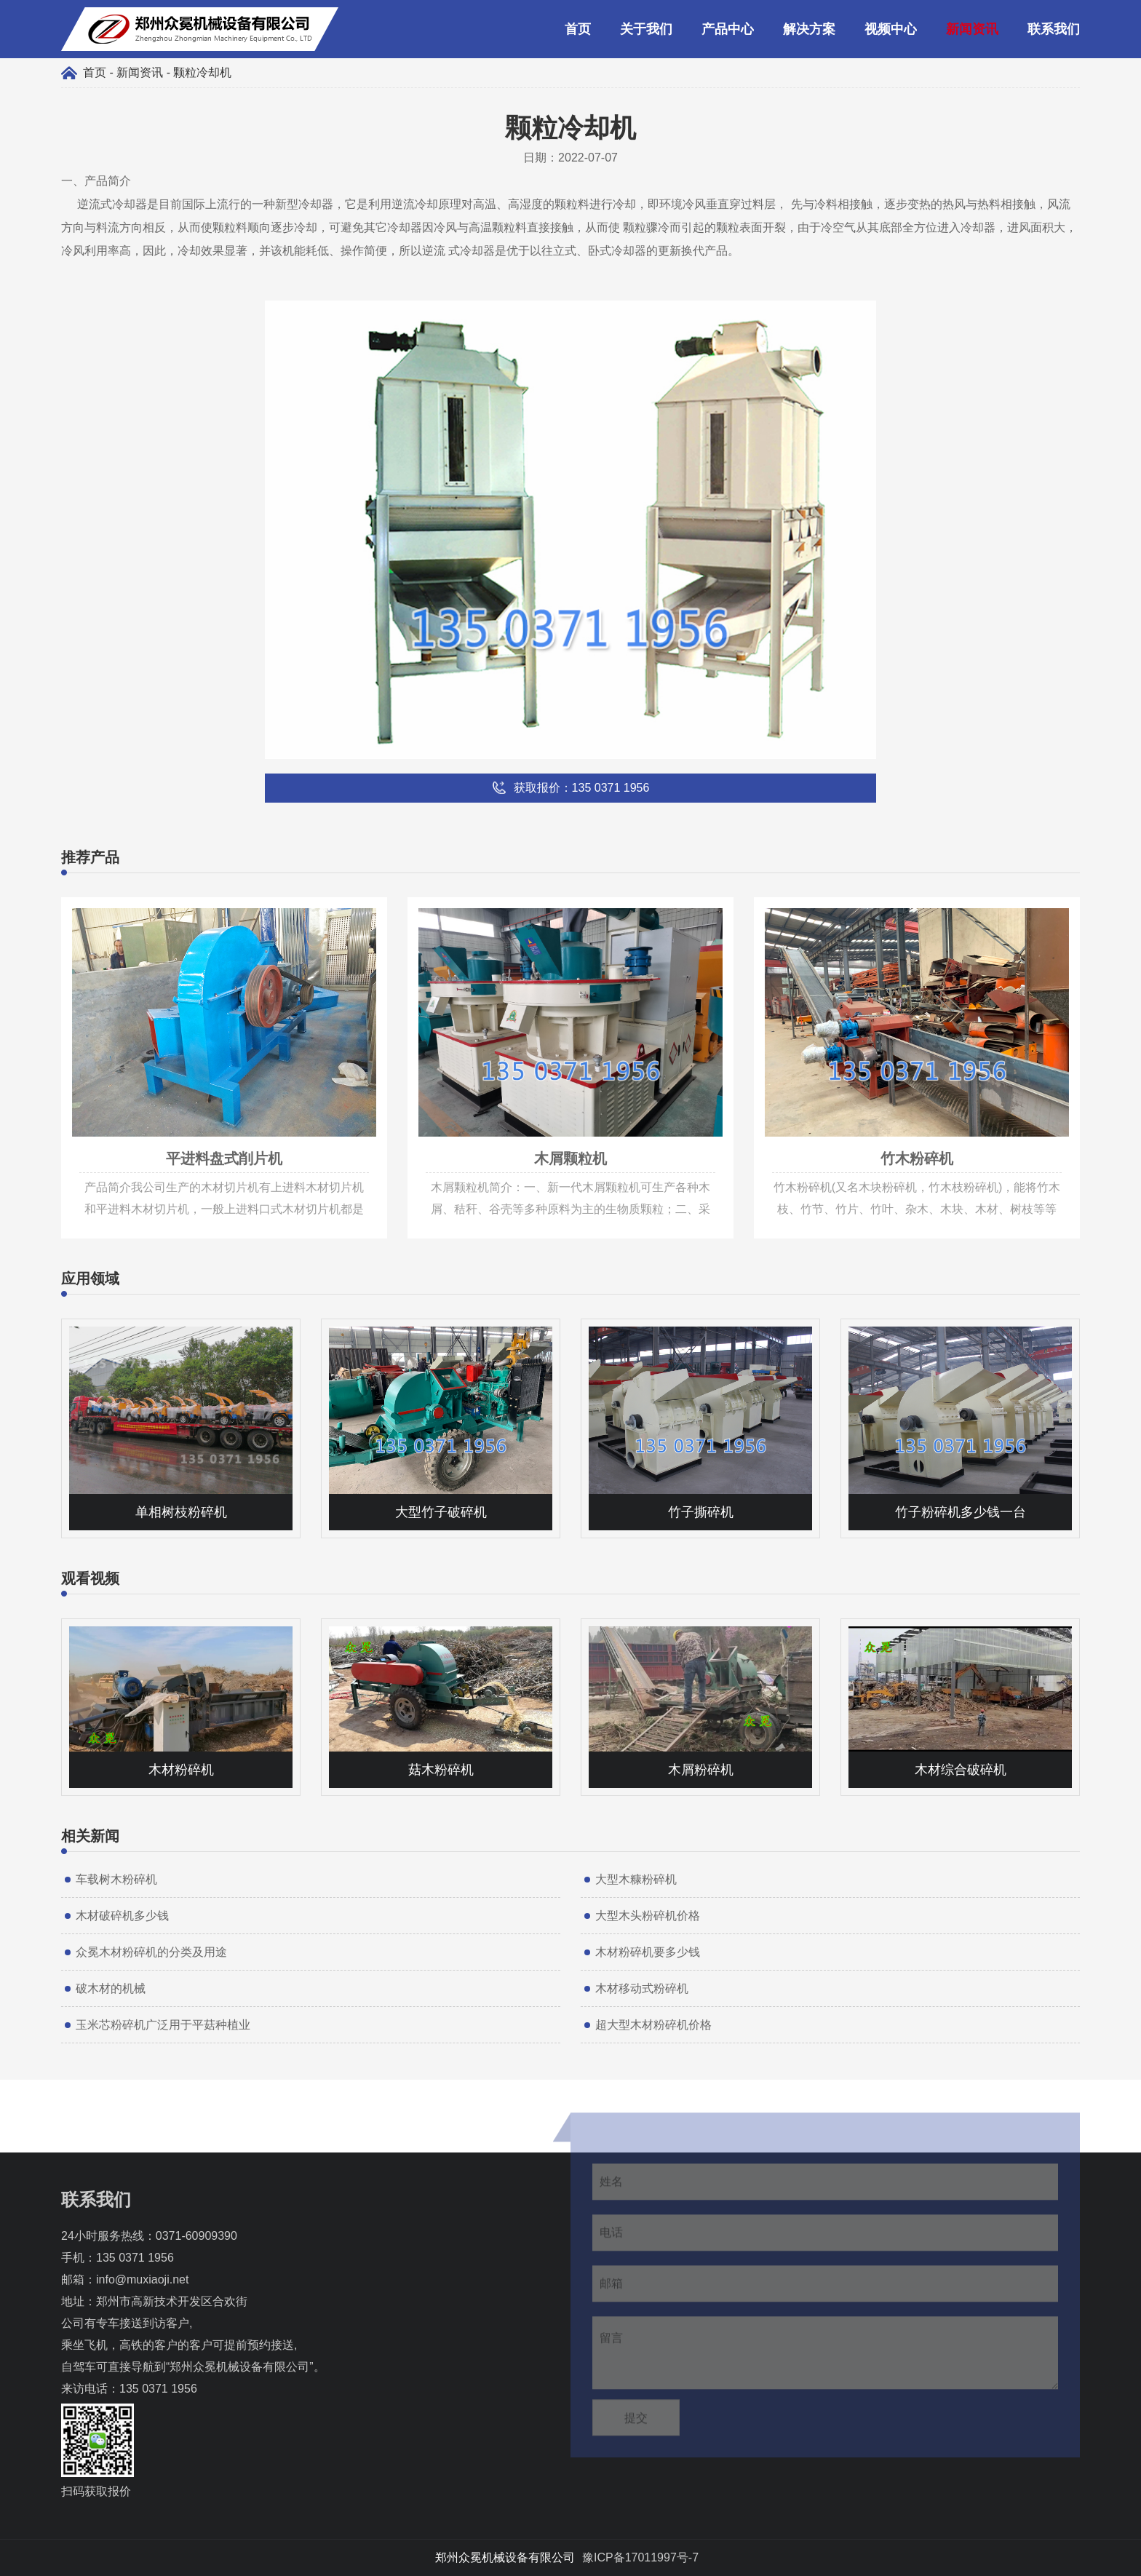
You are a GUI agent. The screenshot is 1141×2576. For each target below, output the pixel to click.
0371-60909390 (196, 2236)
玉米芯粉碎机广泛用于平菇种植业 (163, 2025)
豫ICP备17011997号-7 (640, 2557)
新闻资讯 (972, 29)
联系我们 (1053, 29)
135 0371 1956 (135, 2257)
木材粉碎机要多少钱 (647, 1952)
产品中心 (727, 29)
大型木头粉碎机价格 (647, 1915)
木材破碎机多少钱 (122, 1915)
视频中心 (890, 29)
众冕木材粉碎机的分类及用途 (151, 1952)
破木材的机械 (111, 1988)
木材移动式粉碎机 (641, 1988)
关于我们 (646, 29)
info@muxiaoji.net (142, 2279)
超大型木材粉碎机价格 (653, 2025)
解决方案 (809, 29)
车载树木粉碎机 (116, 1879)
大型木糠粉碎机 (636, 1879)
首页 (578, 29)
